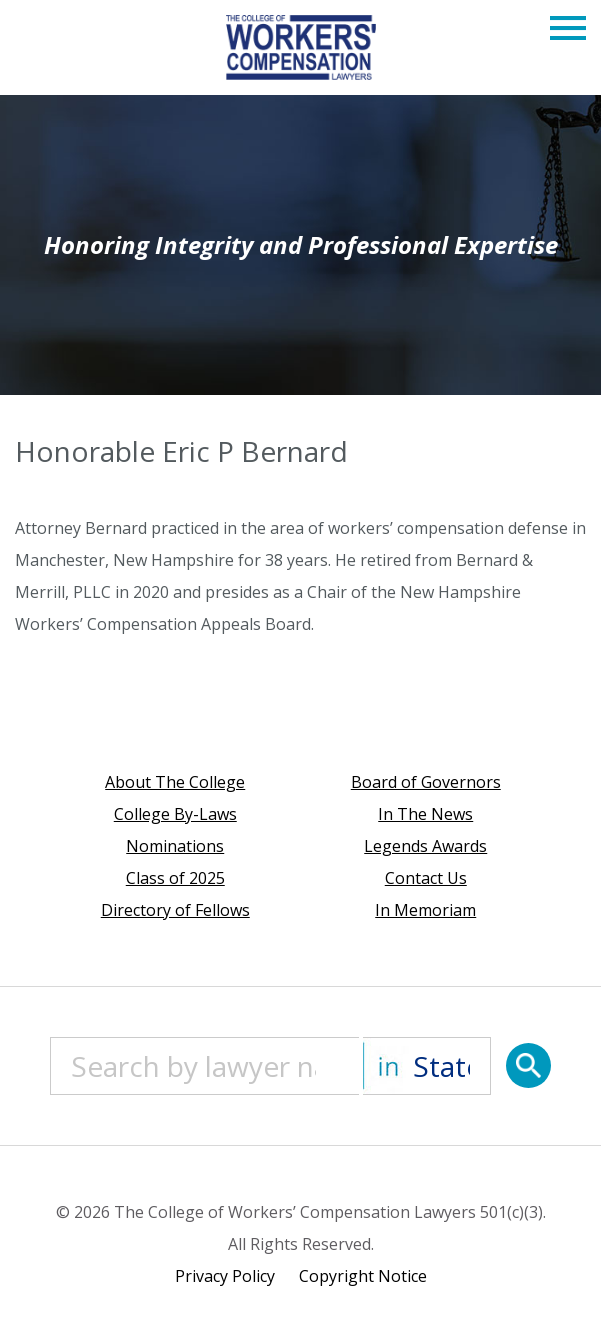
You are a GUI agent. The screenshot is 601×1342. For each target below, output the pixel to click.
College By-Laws (175, 814)
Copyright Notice (363, 1276)
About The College (175, 782)
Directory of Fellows (175, 910)
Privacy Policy (225, 1276)
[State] (427, 1066)
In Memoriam (425, 910)
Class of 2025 (175, 878)
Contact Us (426, 878)
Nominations (175, 846)
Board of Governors (426, 782)
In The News (425, 814)
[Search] (528, 1065)
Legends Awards (425, 846)
